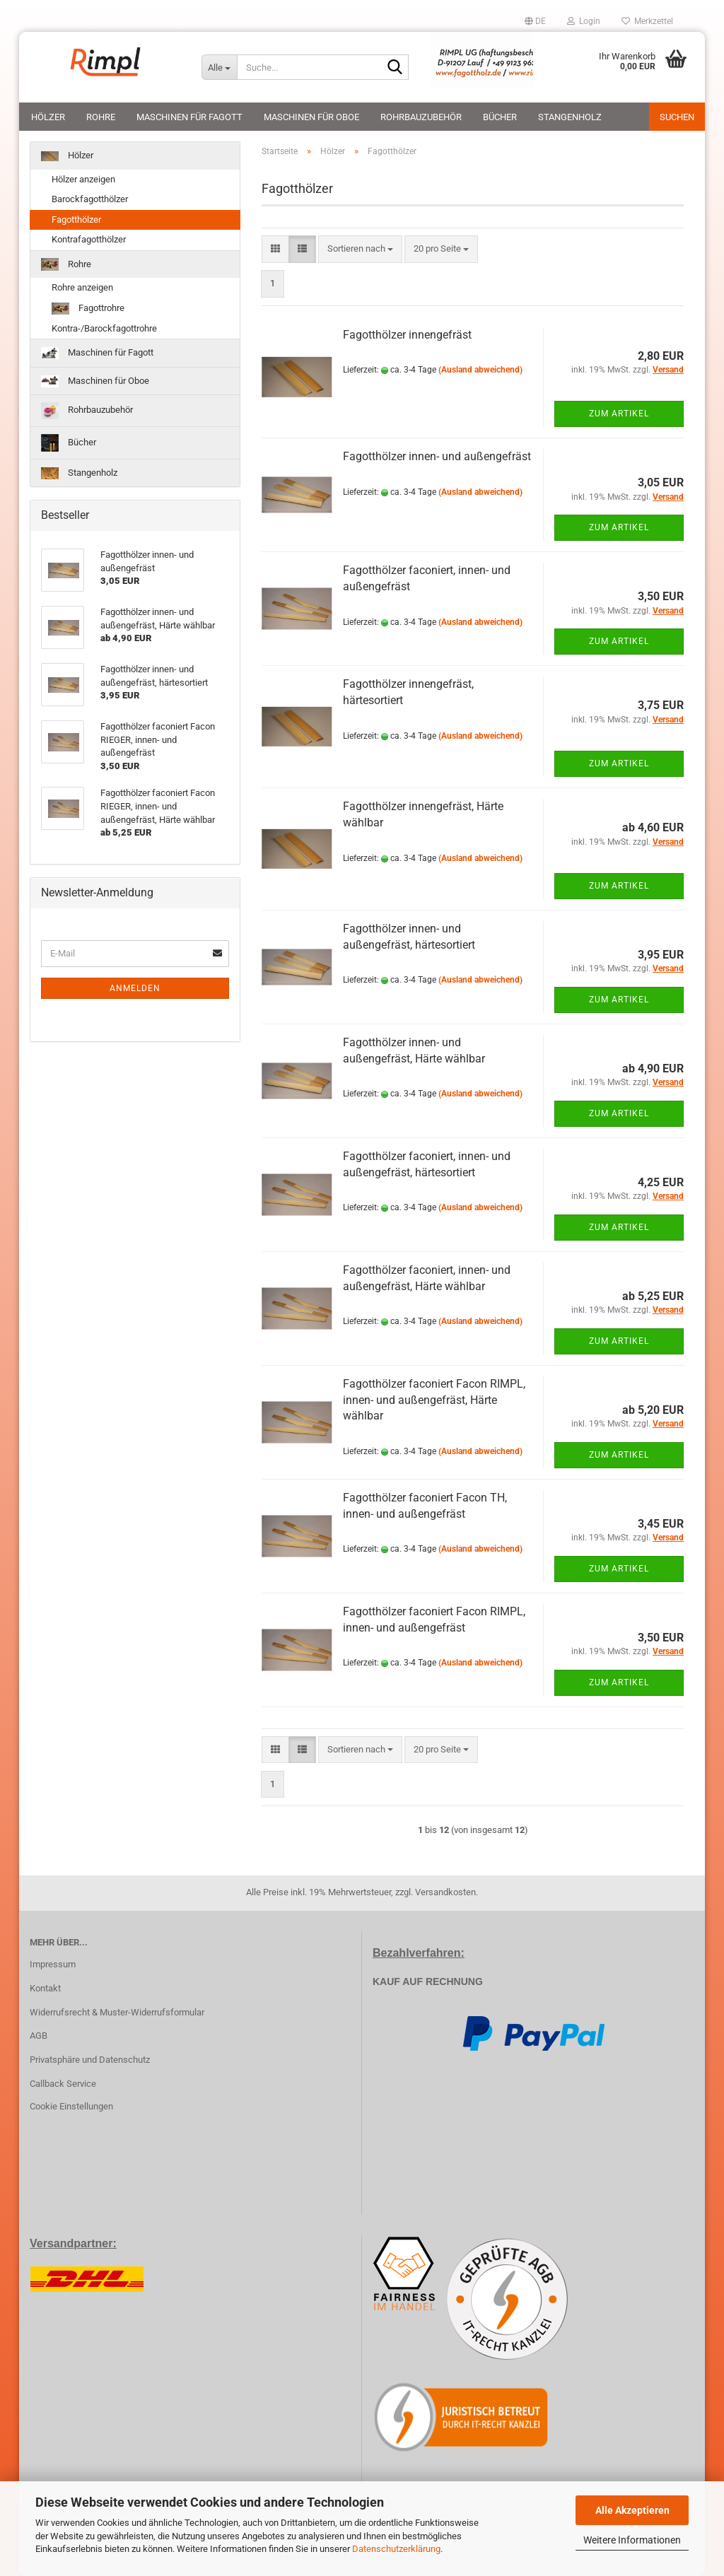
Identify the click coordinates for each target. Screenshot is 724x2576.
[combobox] (360, 249)
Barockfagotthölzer (90, 199)
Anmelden (135, 988)
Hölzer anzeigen (83, 179)
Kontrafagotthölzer (89, 239)
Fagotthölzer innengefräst (407, 334)
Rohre (100, 117)
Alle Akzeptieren (632, 2510)
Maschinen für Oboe (311, 117)
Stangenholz (570, 117)
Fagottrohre (88, 309)
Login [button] (583, 21)
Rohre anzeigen (82, 287)
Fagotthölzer (76, 219)
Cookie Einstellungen (71, 2106)
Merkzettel (647, 21)
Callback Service (63, 2083)
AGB (38, 2035)
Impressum (53, 1964)
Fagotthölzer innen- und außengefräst (437, 456)
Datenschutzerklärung (396, 2548)
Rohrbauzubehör (421, 117)
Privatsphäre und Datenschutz (90, 2059)
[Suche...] (219, 67)
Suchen (677, 117)
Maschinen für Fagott (189, 117)
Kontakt (45, 1988)
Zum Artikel (619, 413)
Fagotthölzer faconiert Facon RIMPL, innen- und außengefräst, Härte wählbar (434, 1400)
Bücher (500, 117)
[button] (535, 21)
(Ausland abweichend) (480, 370)
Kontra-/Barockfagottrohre (104, 328)
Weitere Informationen (632, 2540)
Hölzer (48, 117)
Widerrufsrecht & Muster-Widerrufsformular (117, 2012)
